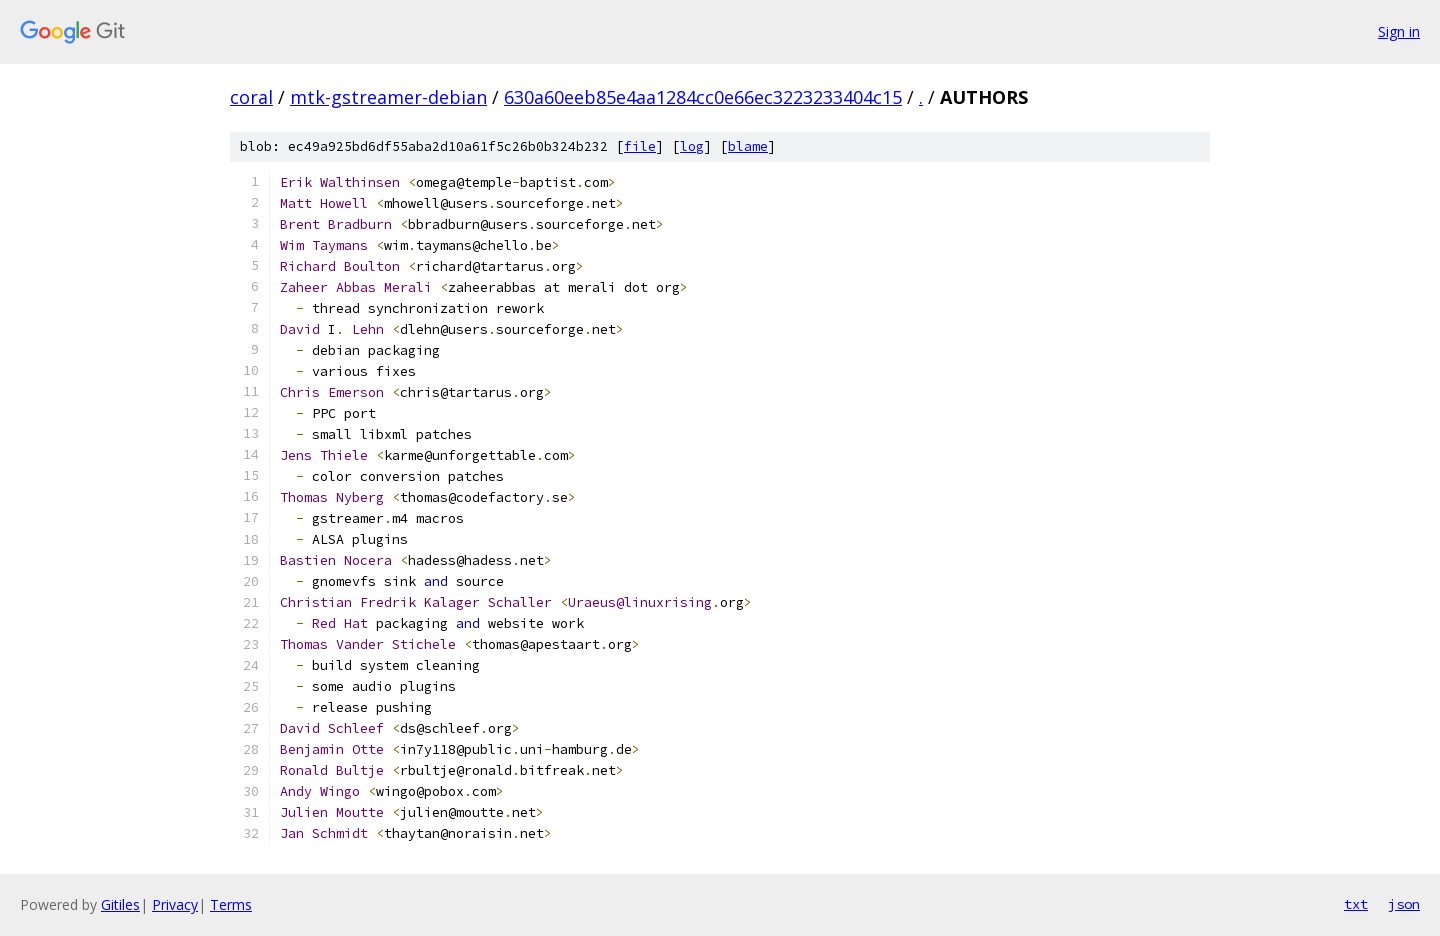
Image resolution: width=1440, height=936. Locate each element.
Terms (231, 904)
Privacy (175, 904)
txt (1356, 904)
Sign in (1399, 31)
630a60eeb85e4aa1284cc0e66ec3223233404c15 (703, 97)
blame (748, 146)
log (692, 146)
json (1404, 904)
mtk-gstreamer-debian (388, 97)
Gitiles (120, 904)
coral (251, 97)
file (640, 146)
